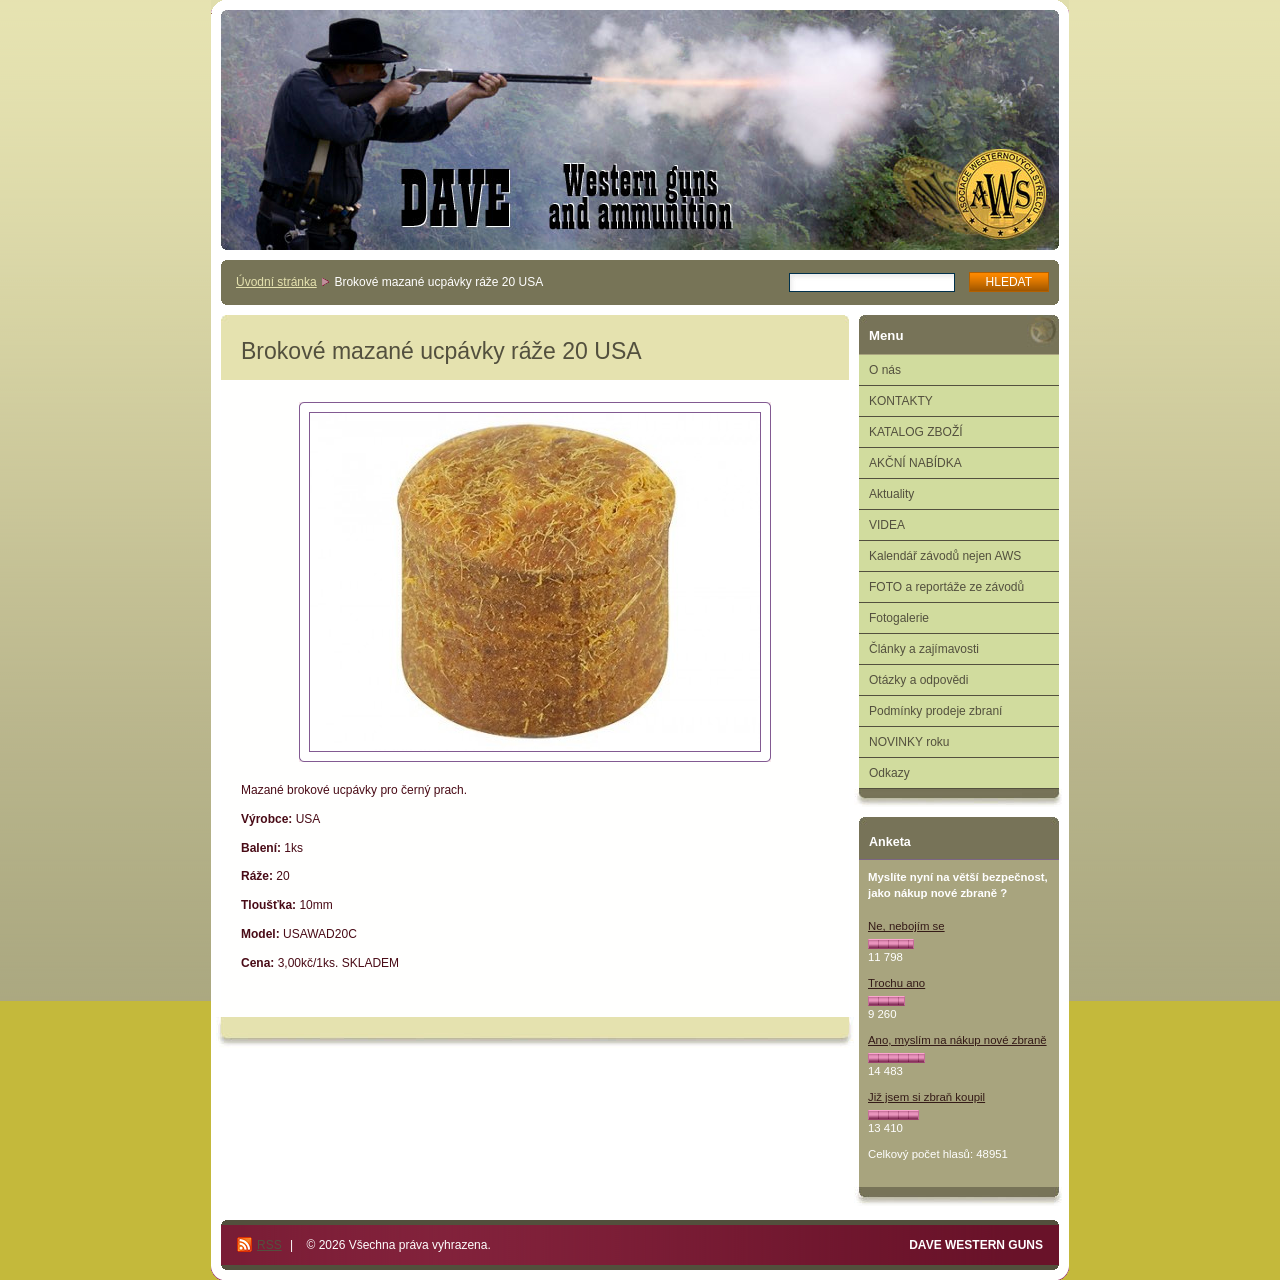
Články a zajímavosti (924, 649)
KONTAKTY (901, 401)
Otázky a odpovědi (918, 680)
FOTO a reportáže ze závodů (946, 587)
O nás (885, 370)
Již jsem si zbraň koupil (926, 1097)
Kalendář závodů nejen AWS (945, 556)
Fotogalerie (899, 618)
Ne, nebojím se (906, 926)
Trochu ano (896, 983)
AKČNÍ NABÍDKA (915, 463)
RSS (269, 1245)
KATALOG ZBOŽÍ (916, 432)
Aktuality (891, 494)
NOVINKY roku (909, 742)
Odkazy (889, 773)
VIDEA (887, 525)
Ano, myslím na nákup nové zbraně (957, 1040)
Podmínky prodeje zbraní (935, 711)
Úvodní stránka (276, 282)
